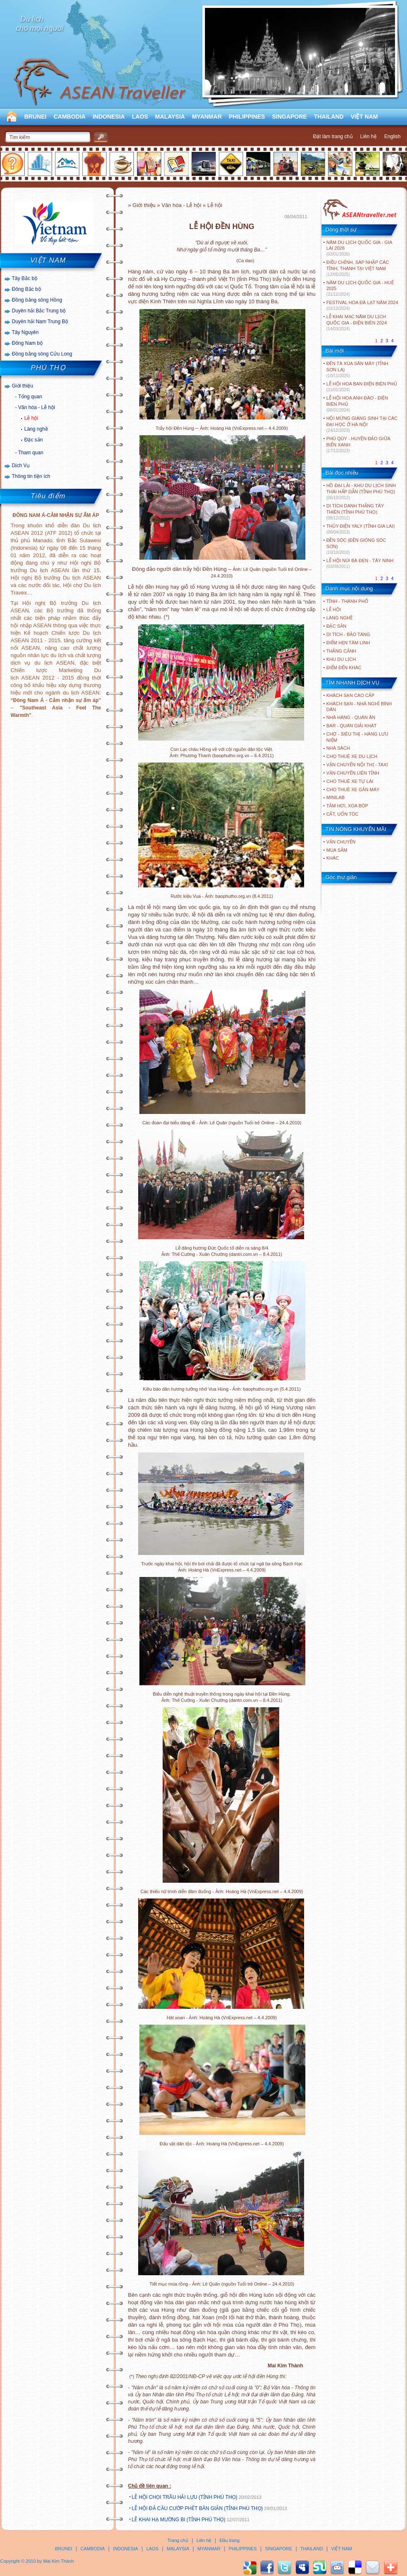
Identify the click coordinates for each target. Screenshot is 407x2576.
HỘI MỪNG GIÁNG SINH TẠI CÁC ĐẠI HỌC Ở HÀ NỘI (362, 424)
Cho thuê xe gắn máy (353, 789)
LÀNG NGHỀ (340, 617)
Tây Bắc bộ (24, 278)
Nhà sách (338, 748)
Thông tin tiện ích (31, 476)
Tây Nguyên (25, 332)
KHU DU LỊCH (341, 659)
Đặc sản (33, 440)
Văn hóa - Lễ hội (36, 407)
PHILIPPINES (247, 116)
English (392, 136)
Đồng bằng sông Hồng (37, 300)
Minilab (336, 797)
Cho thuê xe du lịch (352, 756)
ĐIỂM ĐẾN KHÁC (344, 667)
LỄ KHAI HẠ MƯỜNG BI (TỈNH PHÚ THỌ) (179, 2519)
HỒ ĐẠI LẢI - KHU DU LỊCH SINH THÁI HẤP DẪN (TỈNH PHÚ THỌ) (361, 491)
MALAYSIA (170, 116)
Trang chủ (178, 2540)
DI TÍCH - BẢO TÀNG (348, 634)
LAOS (140, 116)
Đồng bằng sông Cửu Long (42, 354)
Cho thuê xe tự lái (350, 781)
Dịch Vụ (21, 465)
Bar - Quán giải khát (352, 725)
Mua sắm (337, 850)
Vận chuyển (341, 841)
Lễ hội (31, 418)
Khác (333, 857)
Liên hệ (368, 136)
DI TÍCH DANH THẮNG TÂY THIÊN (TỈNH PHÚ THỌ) (355, 511)
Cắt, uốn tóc (343, 814)
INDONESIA (109, 116)
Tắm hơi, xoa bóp (347, 805)
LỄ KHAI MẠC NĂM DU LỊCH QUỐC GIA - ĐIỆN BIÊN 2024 (357, 322)
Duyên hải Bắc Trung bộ (39, 311)
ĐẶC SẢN (336, 626)
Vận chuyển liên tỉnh (353, 772)
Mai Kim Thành (58, 2561)
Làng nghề (36, 429)
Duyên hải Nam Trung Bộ (40, 321)
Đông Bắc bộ (26, 289)
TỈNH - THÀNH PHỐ (347, 601)
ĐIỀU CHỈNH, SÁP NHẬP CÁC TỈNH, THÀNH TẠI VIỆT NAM (358, 268)
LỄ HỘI (334, 609)
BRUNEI (35, 116)
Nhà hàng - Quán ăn (351, 717)
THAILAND (329, 116)
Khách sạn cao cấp (351, 695)
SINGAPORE (289, 116)
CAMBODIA (69, 116)
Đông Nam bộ (27, 343)
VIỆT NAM (364, 116)
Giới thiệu (22, 386)
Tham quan (31, 453)
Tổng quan (30, 397)
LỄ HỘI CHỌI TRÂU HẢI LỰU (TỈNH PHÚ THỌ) (185, 2497)
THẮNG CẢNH (341, 650)
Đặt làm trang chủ (332, 136)
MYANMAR (207, 116)
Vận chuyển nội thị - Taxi (357, 764)
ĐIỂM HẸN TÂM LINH (348, 642)
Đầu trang (229, 2540)
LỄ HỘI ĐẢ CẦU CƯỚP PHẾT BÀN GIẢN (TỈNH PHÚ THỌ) (197, 2508)
